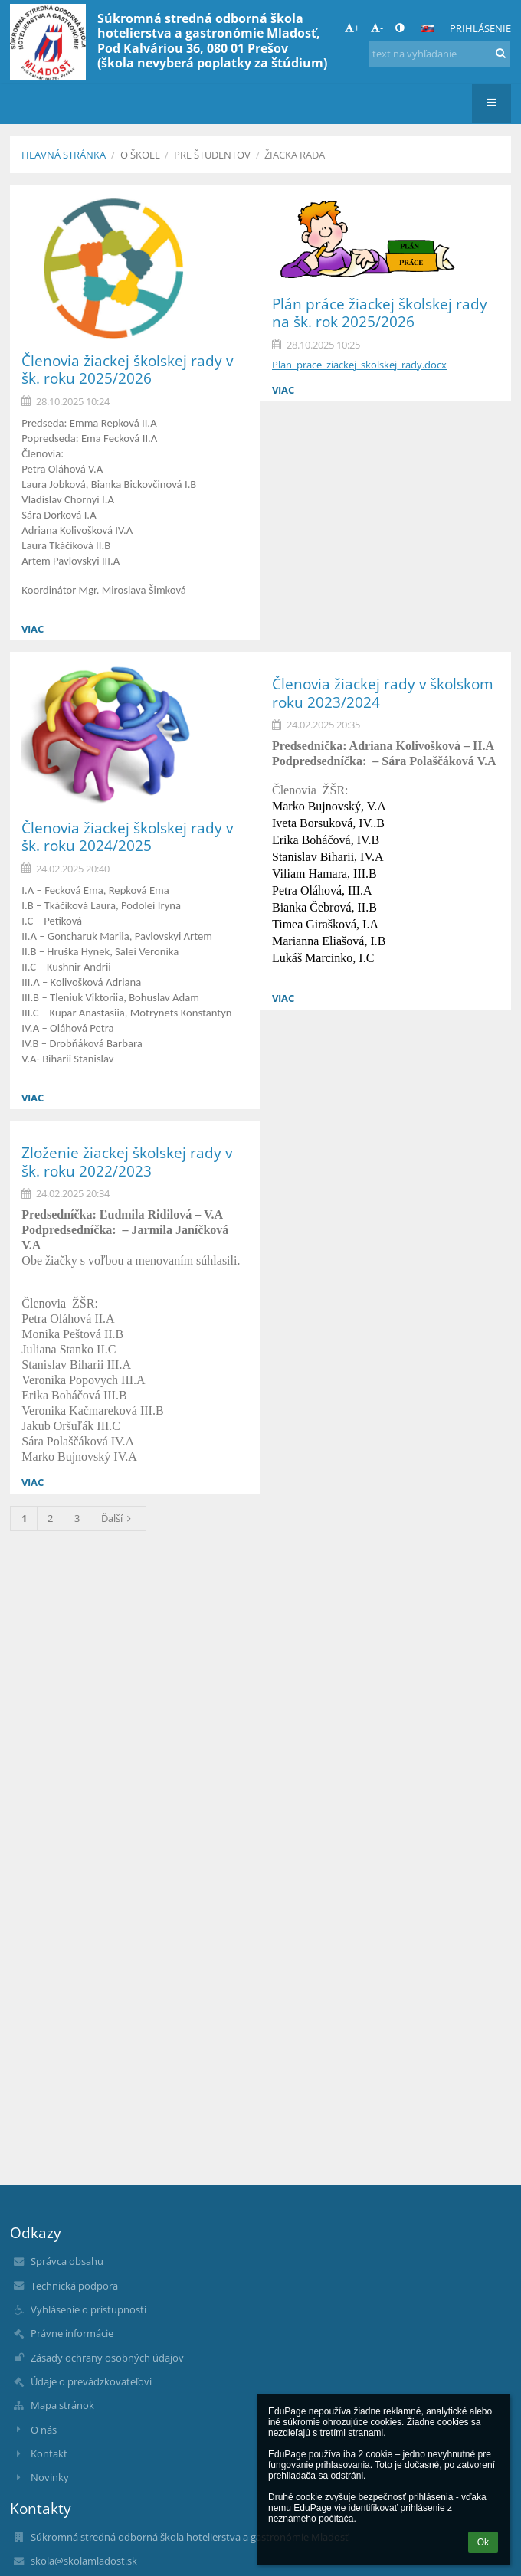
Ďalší (118, 1518)
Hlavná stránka (63, 155)
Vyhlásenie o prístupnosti (88, 2309)
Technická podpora (74, 2286)
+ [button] (352, 27)
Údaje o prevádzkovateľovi (91, 2381)
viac (32, 629)
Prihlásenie (480, 28)
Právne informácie (72, 2333)
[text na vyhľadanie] (439, 53)
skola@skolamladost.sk (84, 2561)
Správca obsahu (67, 2261)
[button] (427, 28)
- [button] (377, 27)
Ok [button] (483, 2542)
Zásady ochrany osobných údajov (107, 2358)
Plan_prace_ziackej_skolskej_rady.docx (359, 365)
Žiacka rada (294, 155)
